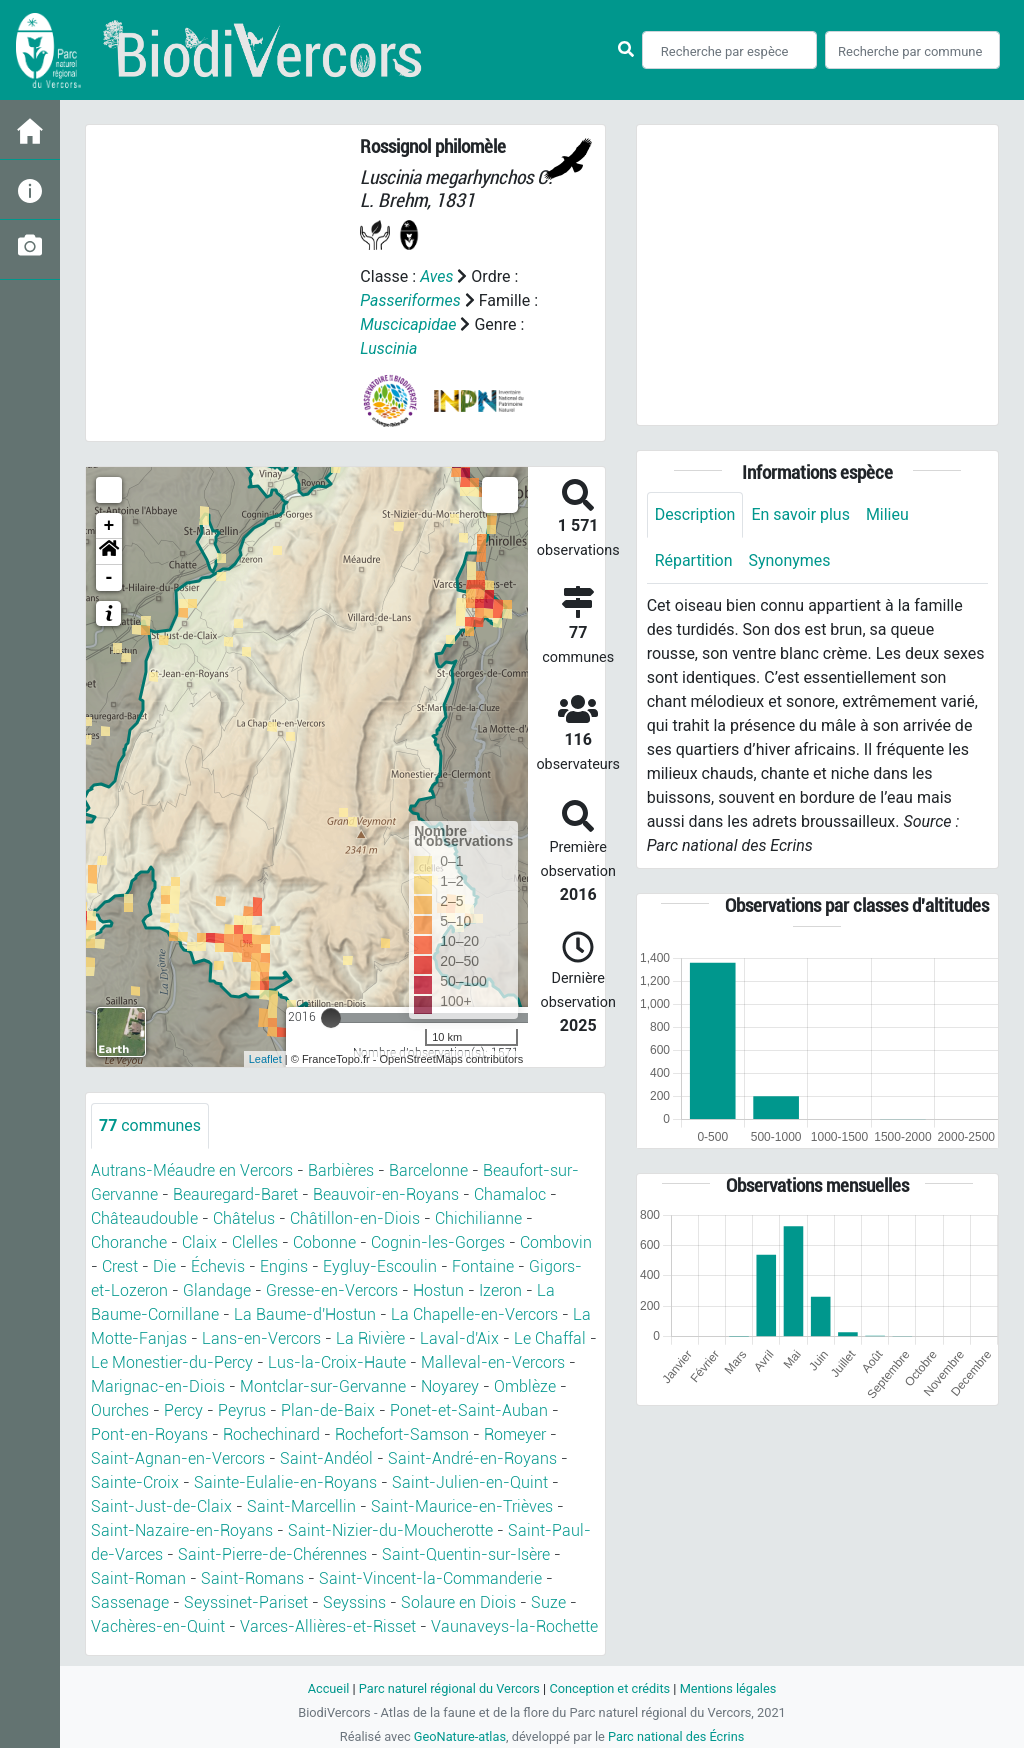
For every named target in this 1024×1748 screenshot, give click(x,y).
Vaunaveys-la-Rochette (514, 1626)
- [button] (109, 578)
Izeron (500, 1290)
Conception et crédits (609, 1688)
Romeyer (515, 1434)
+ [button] (109, 526)
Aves (436, 276)
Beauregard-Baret (235, 1194)
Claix (199, 1242)
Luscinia (388, 348)
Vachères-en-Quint (158, 1626)
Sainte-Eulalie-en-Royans (285, 1482)
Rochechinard (271, 1434)
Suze (548, 1602)
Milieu (887, 514)
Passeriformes (410, 300)
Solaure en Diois (458, 1602)
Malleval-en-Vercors (493, 1362)
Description (695, 514)
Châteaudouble (144, 1218)
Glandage (217, 1290)
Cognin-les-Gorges (438, 1242)
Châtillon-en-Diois (355, 1218)
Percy (183, 1410)
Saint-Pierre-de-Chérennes (272, 1554)
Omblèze (525, 1386)
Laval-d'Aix (459, 1338)
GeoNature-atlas (459, 1736)
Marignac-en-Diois (158, 1386)
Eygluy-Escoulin (380, 1266)
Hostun (438, 1290)
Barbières (341, 1170)
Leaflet (265, 1059)
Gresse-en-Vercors (332, 1290)
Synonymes (790, 560)
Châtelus (244, 1218)
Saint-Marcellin (301, 1506)
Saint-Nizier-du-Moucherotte (390, 1530)
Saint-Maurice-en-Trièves (462, 1506)
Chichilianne (478, 1218)
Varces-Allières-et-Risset (328, 1626)
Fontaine (483, 1266)
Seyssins (354, 1602)
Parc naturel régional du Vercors (449, 1688)
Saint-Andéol (326, 1458)
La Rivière (370, 1338)
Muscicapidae (408, 324)
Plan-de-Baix (328, 1410)
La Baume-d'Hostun (305, 1314)
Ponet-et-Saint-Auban (469, 1410)
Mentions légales (728, 1688)
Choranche (129, 1242)
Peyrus (242, 1410)
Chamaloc (510, 1194)
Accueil (328, 1688)
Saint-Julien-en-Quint (470, 1482)
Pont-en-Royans (149, 1434)
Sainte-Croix (135, 1482)
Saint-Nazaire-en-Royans (182, 1530)
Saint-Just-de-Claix (161, 1506)
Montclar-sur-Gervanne (323, 1386)
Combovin (556, 1242)
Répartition (694, 560)
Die (164, 1266)
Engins (284, 1266)
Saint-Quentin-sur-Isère (466, 1554)
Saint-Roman (138, 1578)
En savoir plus (801, 514)
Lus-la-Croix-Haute (337, 1362)
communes (150, 1125)
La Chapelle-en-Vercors (474, 1314)
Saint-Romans (252, 1578)
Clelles (255, 1242)
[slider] (331, 1018)
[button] (109, 552)
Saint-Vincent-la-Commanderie (430, 1578)
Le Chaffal (550, 1338)
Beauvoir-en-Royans (386, 1194)
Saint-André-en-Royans (472, 1458)
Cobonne (324, 1242)
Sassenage (130, 1602)
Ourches (120, 1410)
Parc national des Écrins (676, 1736)
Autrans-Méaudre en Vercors (192, 1170)
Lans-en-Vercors (261, 1338)
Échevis (218, 1266)
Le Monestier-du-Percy (172, 1362)
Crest (120, 1266)
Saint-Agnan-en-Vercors (178, 1458)
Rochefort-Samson (402, 1434)
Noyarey (450, 1386)
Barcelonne (428, 1170)
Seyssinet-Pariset (246, 1602)
